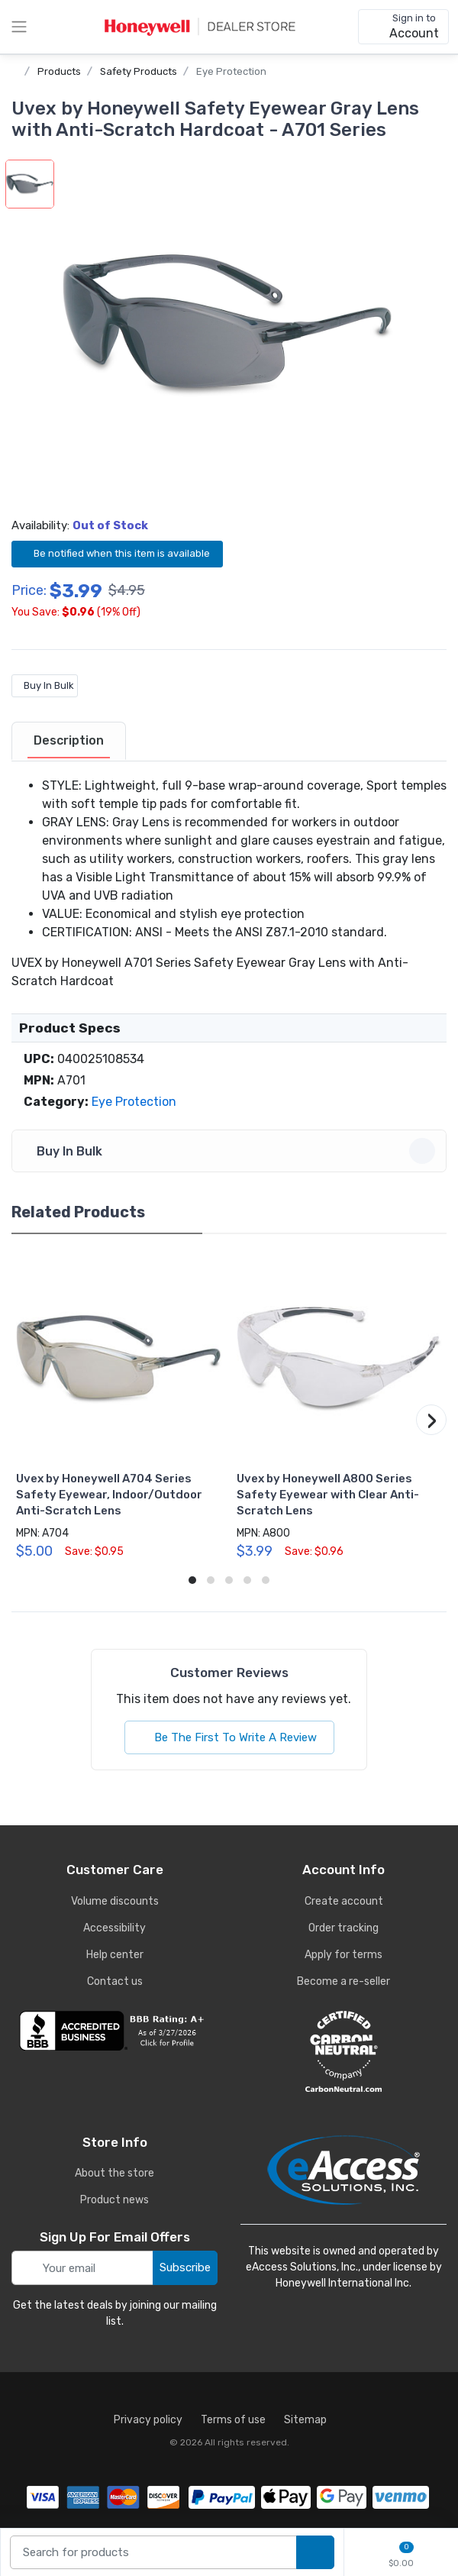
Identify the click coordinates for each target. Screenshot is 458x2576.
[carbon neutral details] (343, 2051)
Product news (114, 2199)
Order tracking (343, 1927)
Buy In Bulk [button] (231, 1151)
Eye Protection (231, 71)
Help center (115, 1954)
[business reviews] (114, 2031)
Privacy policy (148, 2419)
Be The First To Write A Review (229, 1737)
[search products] (315, 2553)
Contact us (115, 1981)
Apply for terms (343, 1954)
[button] (227, 325)
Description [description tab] (69, 740)
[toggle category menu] (19, 27)
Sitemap (305, 2419)
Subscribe (185, 2267)
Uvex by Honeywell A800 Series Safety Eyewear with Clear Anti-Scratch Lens (328, 1494)
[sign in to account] (403, 26)
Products (59, 71)
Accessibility (114, 1927)
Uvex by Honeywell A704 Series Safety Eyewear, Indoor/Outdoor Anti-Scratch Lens (109, 1494)
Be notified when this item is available (117, 553)
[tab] (68, 741)
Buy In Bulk (44, 685)
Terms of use (233, 2419)
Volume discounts (115, 1901)
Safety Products (138, 71)
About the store (114, 2173)
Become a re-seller (343, 1981)
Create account (344, 1901)
